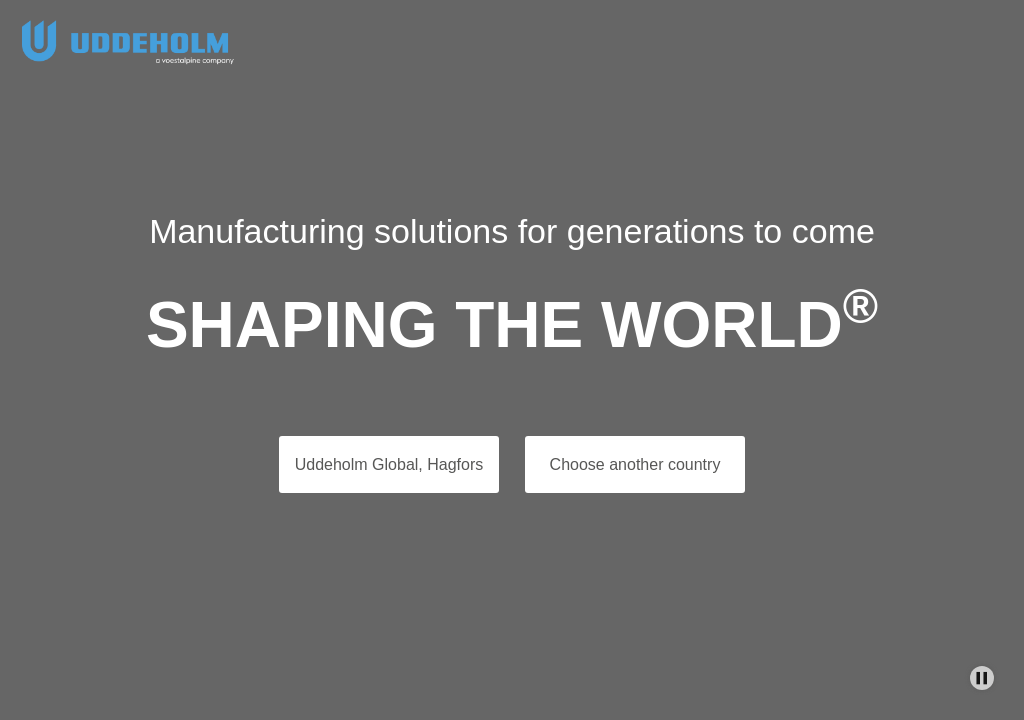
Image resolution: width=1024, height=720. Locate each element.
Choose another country (635, 464)
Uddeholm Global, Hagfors (389, 464)
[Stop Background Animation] (982, 678)
